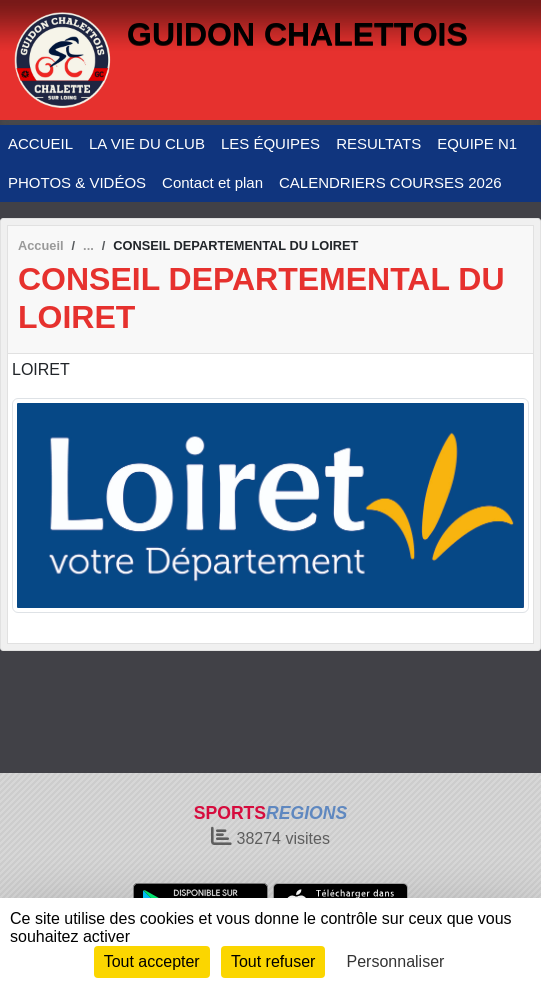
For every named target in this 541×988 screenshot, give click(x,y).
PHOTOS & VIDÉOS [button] (77, 182)
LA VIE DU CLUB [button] (147, 143)
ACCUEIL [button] (40, 143)
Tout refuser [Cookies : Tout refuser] (273, 961)
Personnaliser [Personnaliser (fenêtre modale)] (396, 961)
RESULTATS (378, 143)
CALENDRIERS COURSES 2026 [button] (390, 182)
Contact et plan (212, 182)
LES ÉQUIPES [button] (270, 143)
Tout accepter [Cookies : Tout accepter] (152, 961)
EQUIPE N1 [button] (477, 143)
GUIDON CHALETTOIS (297, 34)
